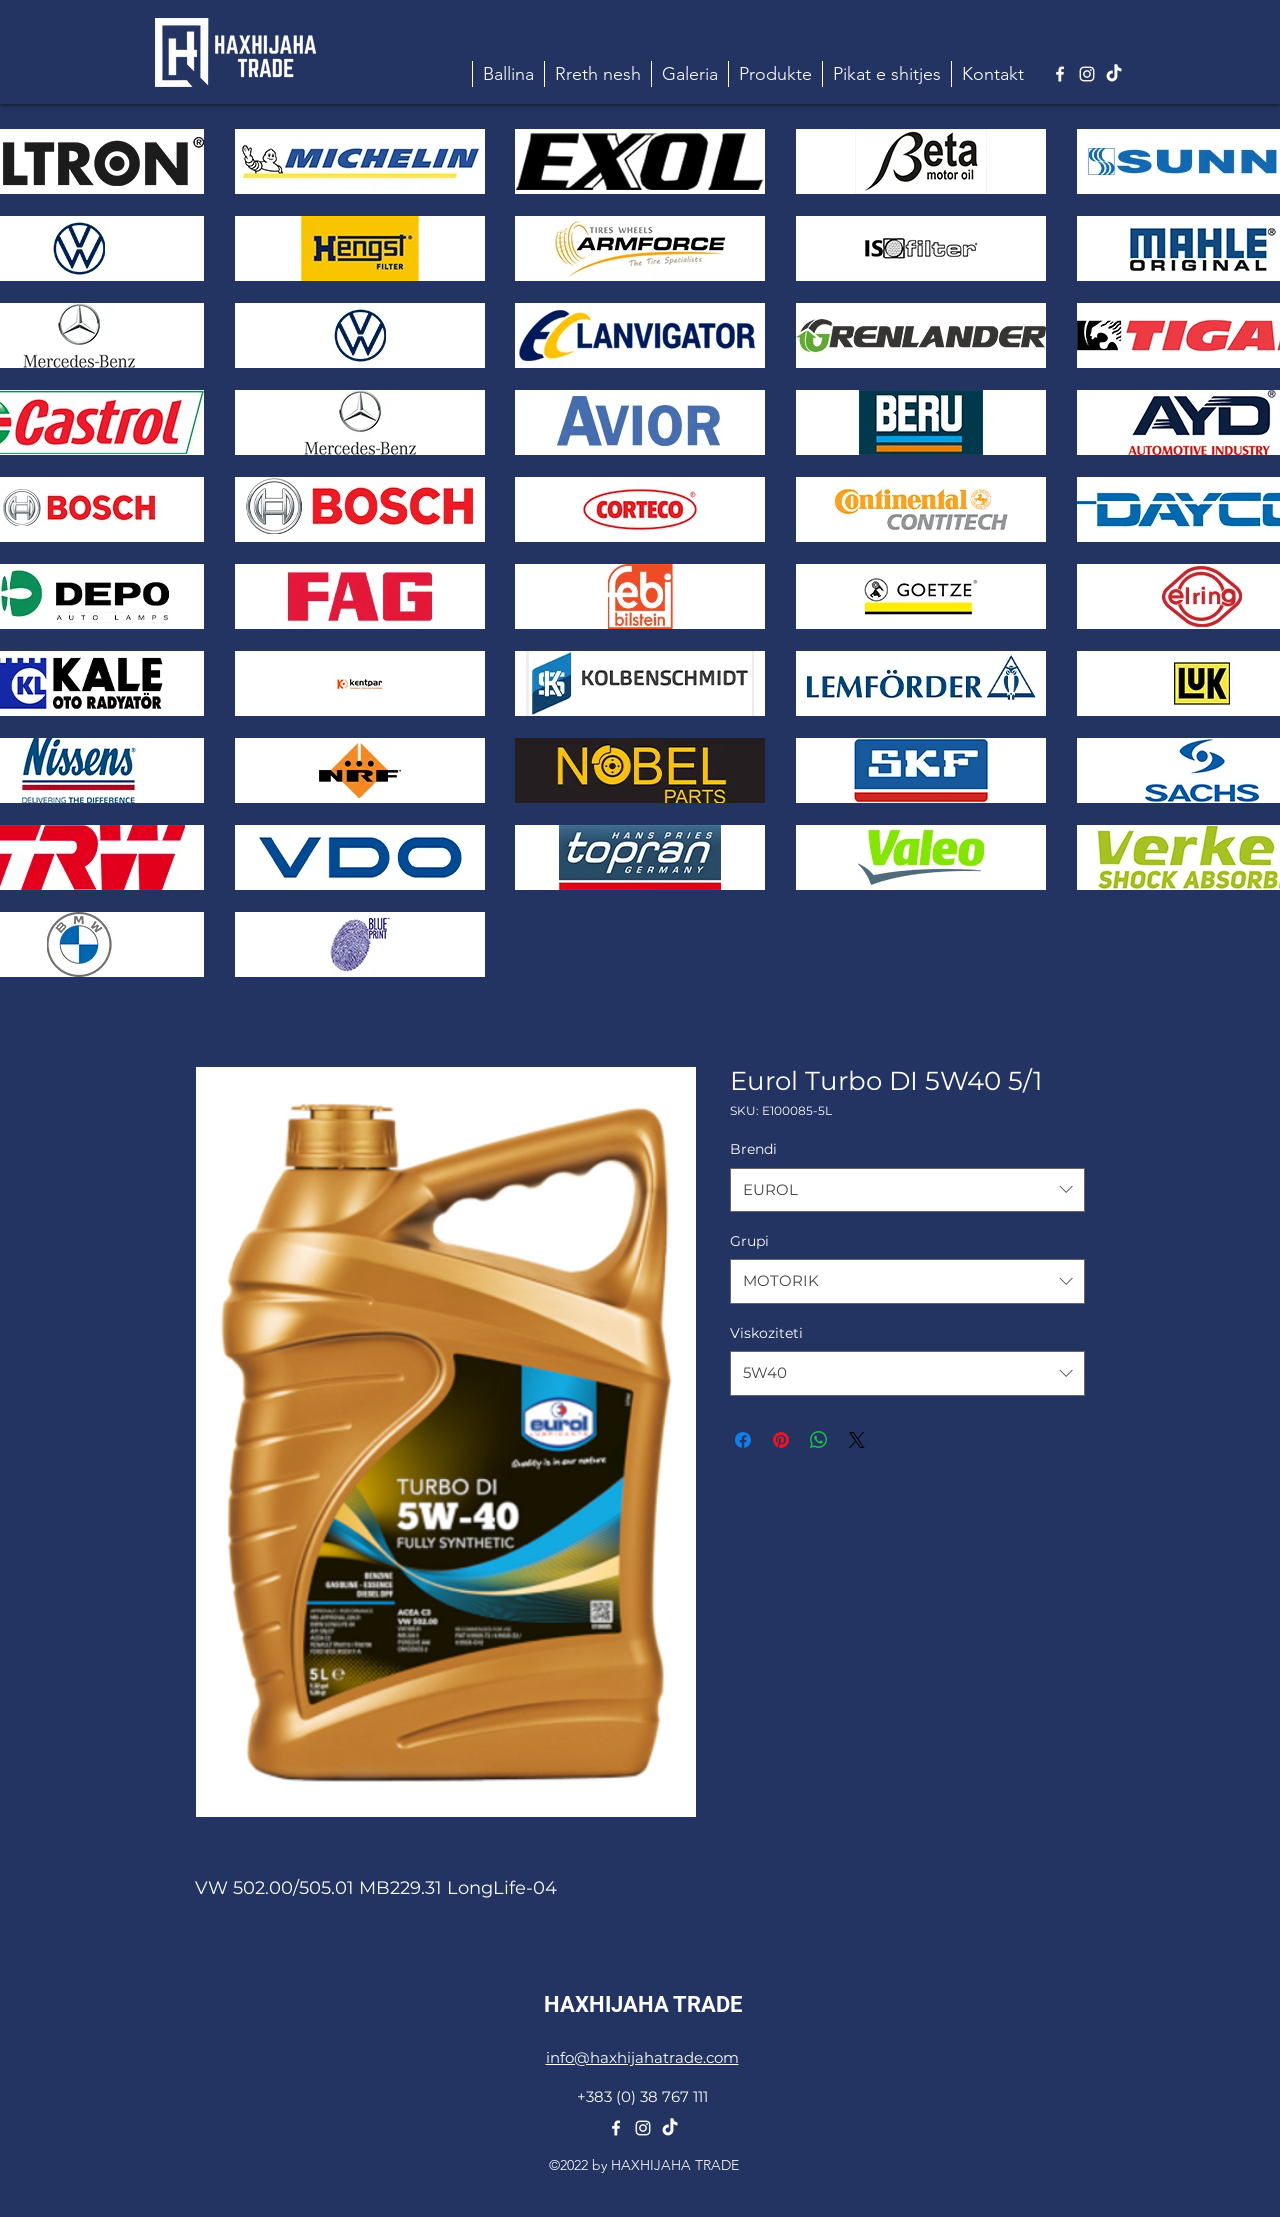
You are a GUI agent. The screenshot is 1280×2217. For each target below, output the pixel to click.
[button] (775, 74)
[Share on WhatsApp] (819, 1440)
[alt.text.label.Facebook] (1060, 74)
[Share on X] (857, 1440)
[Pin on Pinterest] (781, 1440)
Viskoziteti (766, 1333)
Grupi (749, 1241)
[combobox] (907, 1190)
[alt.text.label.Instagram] (1087, 74)
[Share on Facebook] (743, 1440)
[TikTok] (1114, 74)
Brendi (753, 1149)
